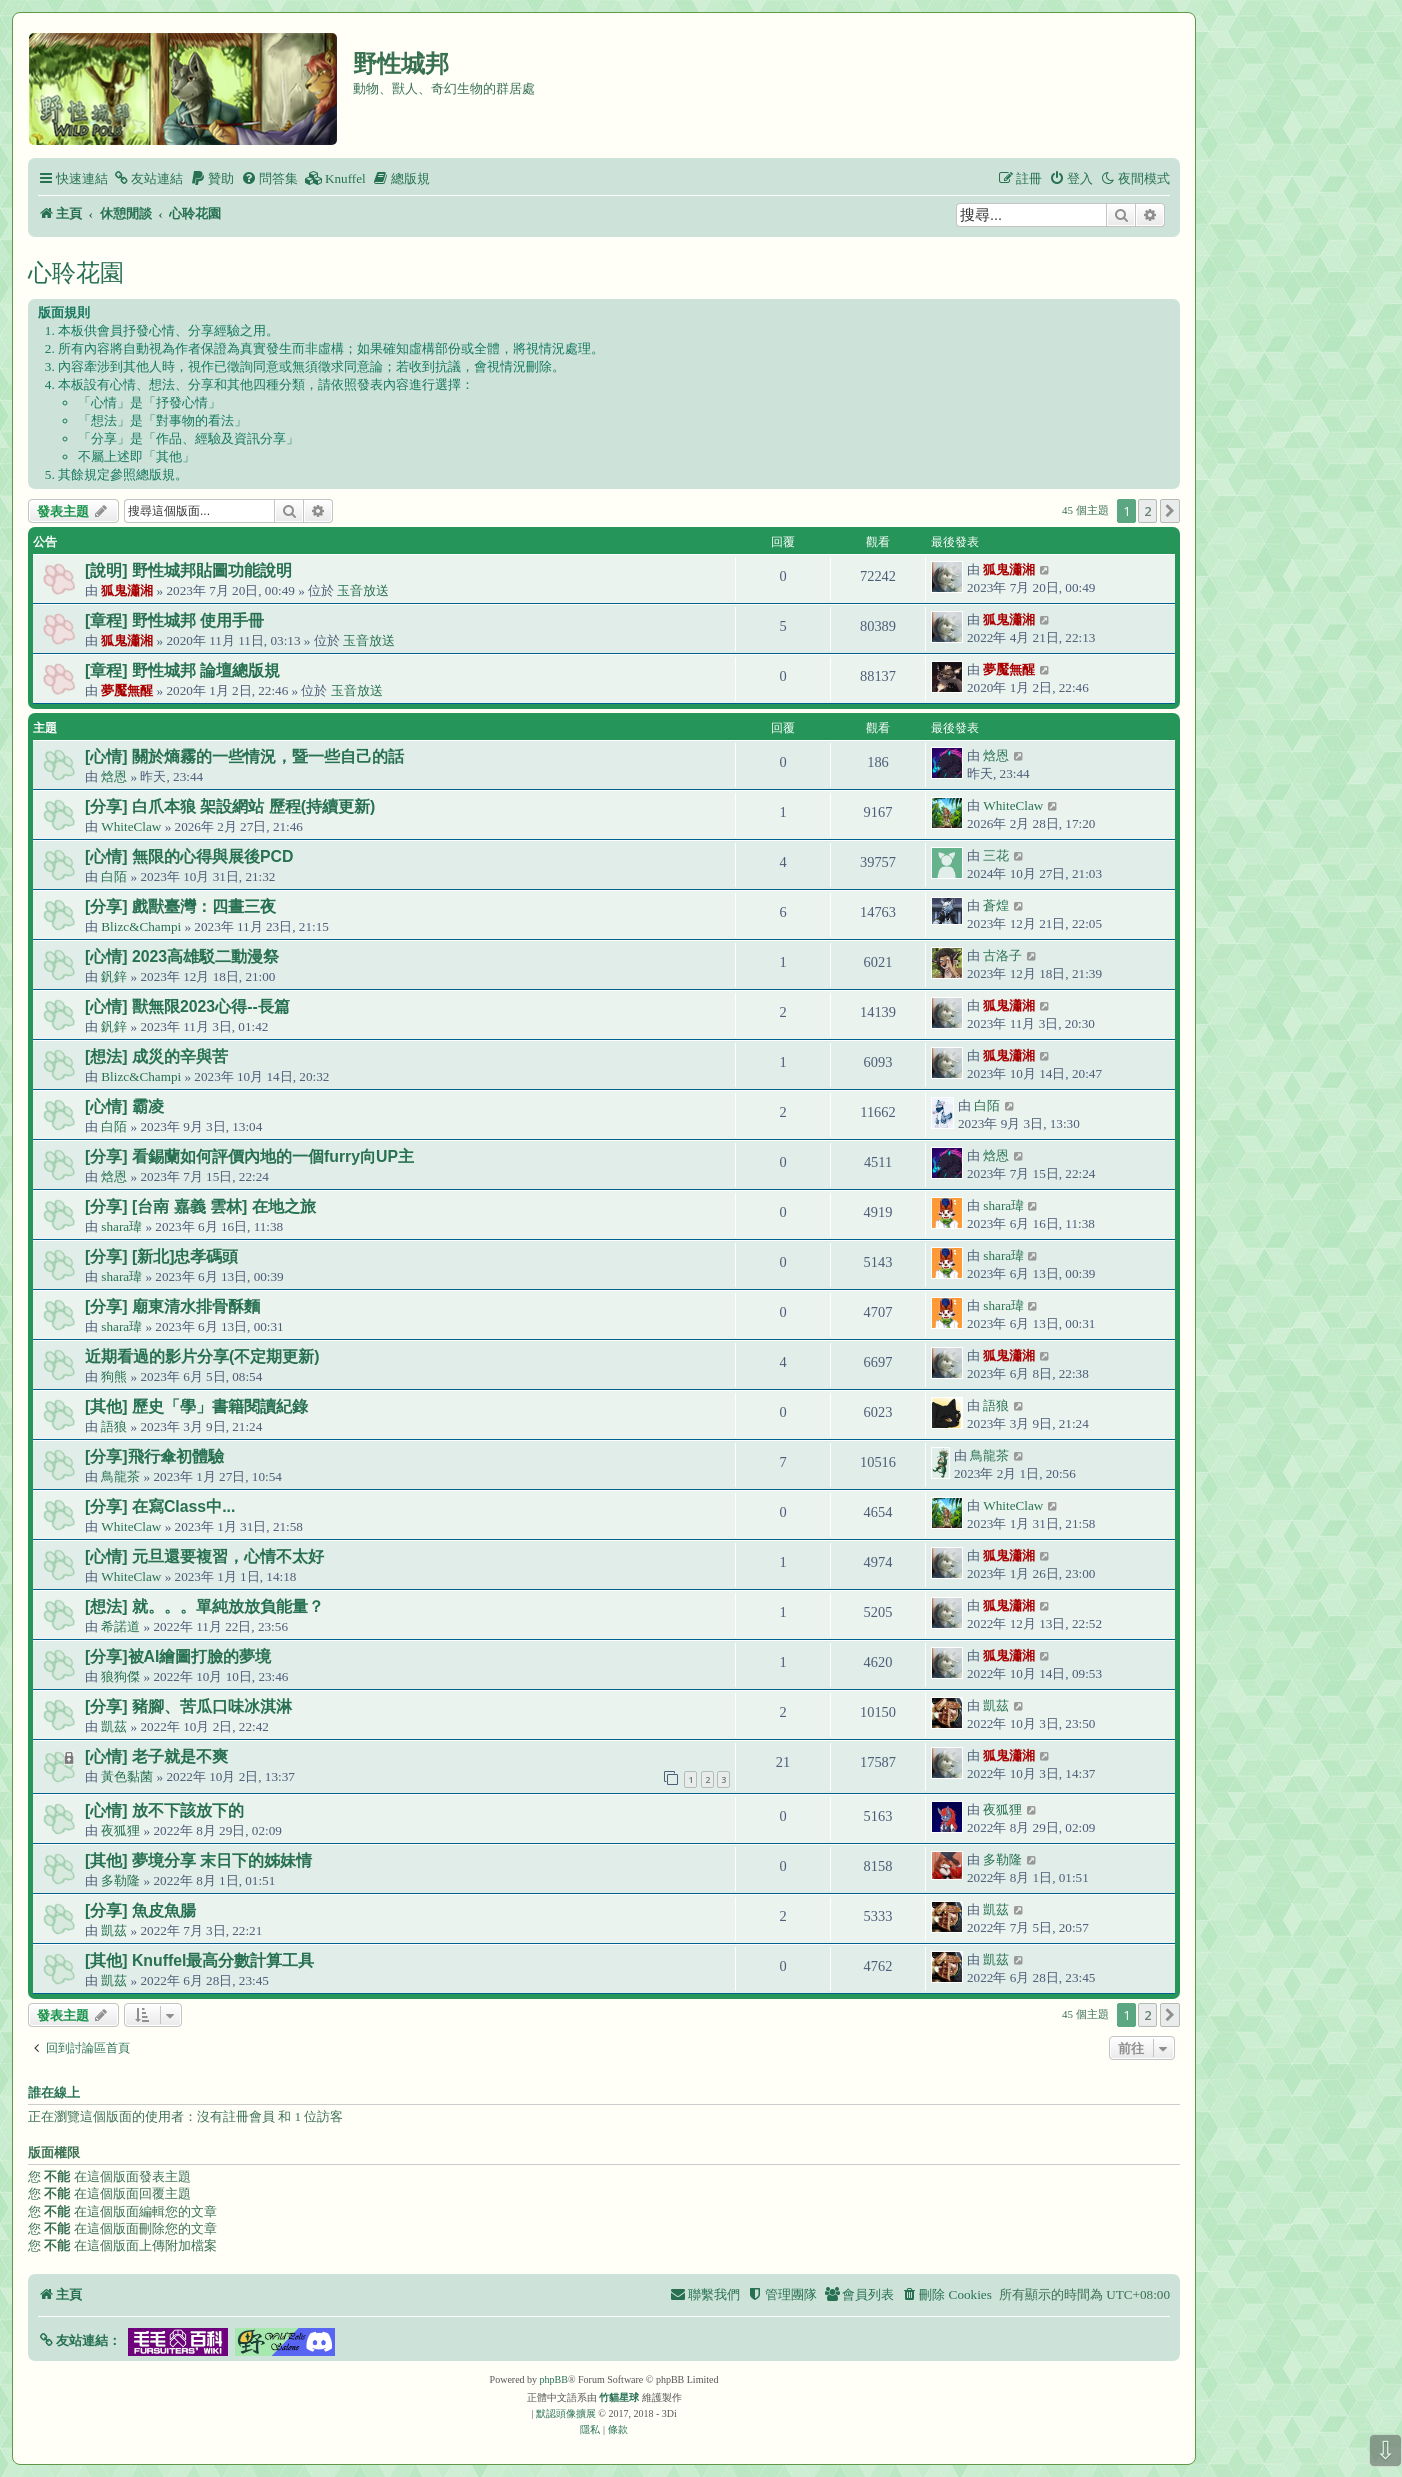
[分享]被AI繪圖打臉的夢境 (178, 1656)
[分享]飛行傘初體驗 (154, 1456)
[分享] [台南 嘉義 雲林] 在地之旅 (200, 1206)
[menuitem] (148, 178)
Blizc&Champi (141, 926)
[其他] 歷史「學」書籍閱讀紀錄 (196, 1406)
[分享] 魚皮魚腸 (140, 1910)
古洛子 (1002, 955)
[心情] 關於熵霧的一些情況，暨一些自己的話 (244, 756)
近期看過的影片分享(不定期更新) (202, 1356)
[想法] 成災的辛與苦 (156, 1056)
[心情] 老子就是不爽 (156, 1756)
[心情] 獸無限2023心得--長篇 (187, 1006)
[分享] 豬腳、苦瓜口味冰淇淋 (188, 1706)
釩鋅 (114, 976)
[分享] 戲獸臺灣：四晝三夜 (180, 906)
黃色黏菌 (127, 1776)
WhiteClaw (131, 826)
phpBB (554, 2379)
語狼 (114, 1426)
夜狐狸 (120, 1830)
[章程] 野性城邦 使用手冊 (174, 620)
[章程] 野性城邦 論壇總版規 (182, 670)
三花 (996, 855)
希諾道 (120, 1626)
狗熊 (114, 1376)
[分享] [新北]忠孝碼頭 (161, 1256)
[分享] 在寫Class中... (160, 1506)
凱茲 (114, 1726)
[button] (1170, 511)
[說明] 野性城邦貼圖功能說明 (188, 570)
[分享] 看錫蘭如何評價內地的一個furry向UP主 (249, 1156)
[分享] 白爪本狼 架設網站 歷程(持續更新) (230, 806)
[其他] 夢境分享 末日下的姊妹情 (198, 1860)
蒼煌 (996, 905)
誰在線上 (54, 2093)
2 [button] (1147, 511)
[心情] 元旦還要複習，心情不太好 (204, 1556)
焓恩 (114, 776)
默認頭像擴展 (566, 2413)
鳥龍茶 (120, 1476)
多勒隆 (120, 1880)
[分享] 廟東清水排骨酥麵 (172, 1306)
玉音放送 (363, 590)
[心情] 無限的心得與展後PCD (189, 856)
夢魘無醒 (127, 690)
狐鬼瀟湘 (127, 590)
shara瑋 (121, 1226)
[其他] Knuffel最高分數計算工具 (199, 1960)
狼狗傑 (120, 1676)
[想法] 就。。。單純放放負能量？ (204, 1606)
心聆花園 (76, 272)
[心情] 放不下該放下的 (164, 1810)
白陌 (114, 876)
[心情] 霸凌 (124, 1106)
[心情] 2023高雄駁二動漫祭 (182, 956)
